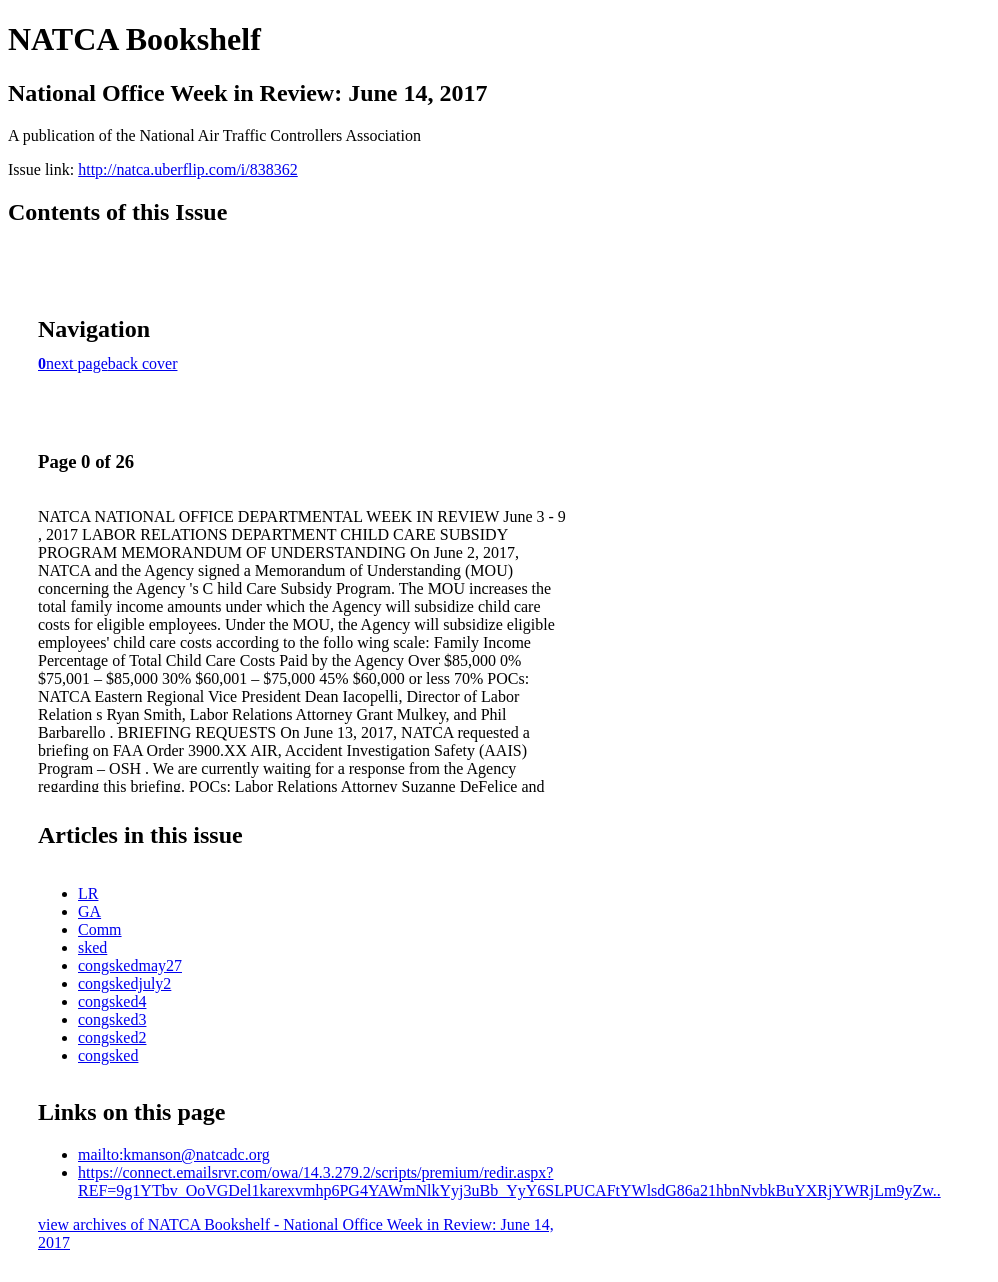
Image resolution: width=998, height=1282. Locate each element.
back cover (143, 363)
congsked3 (112, 1019)
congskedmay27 (130, 965)
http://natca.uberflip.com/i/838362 (188, 169)
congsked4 (112, 1001)
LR (88, 893)
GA (89, 911)
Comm (100, 929)
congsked (108, 1055)
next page (77, 363)
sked (92, 947)
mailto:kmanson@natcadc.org (174, 1154)
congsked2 (112, 1037)
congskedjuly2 (124, 983)
